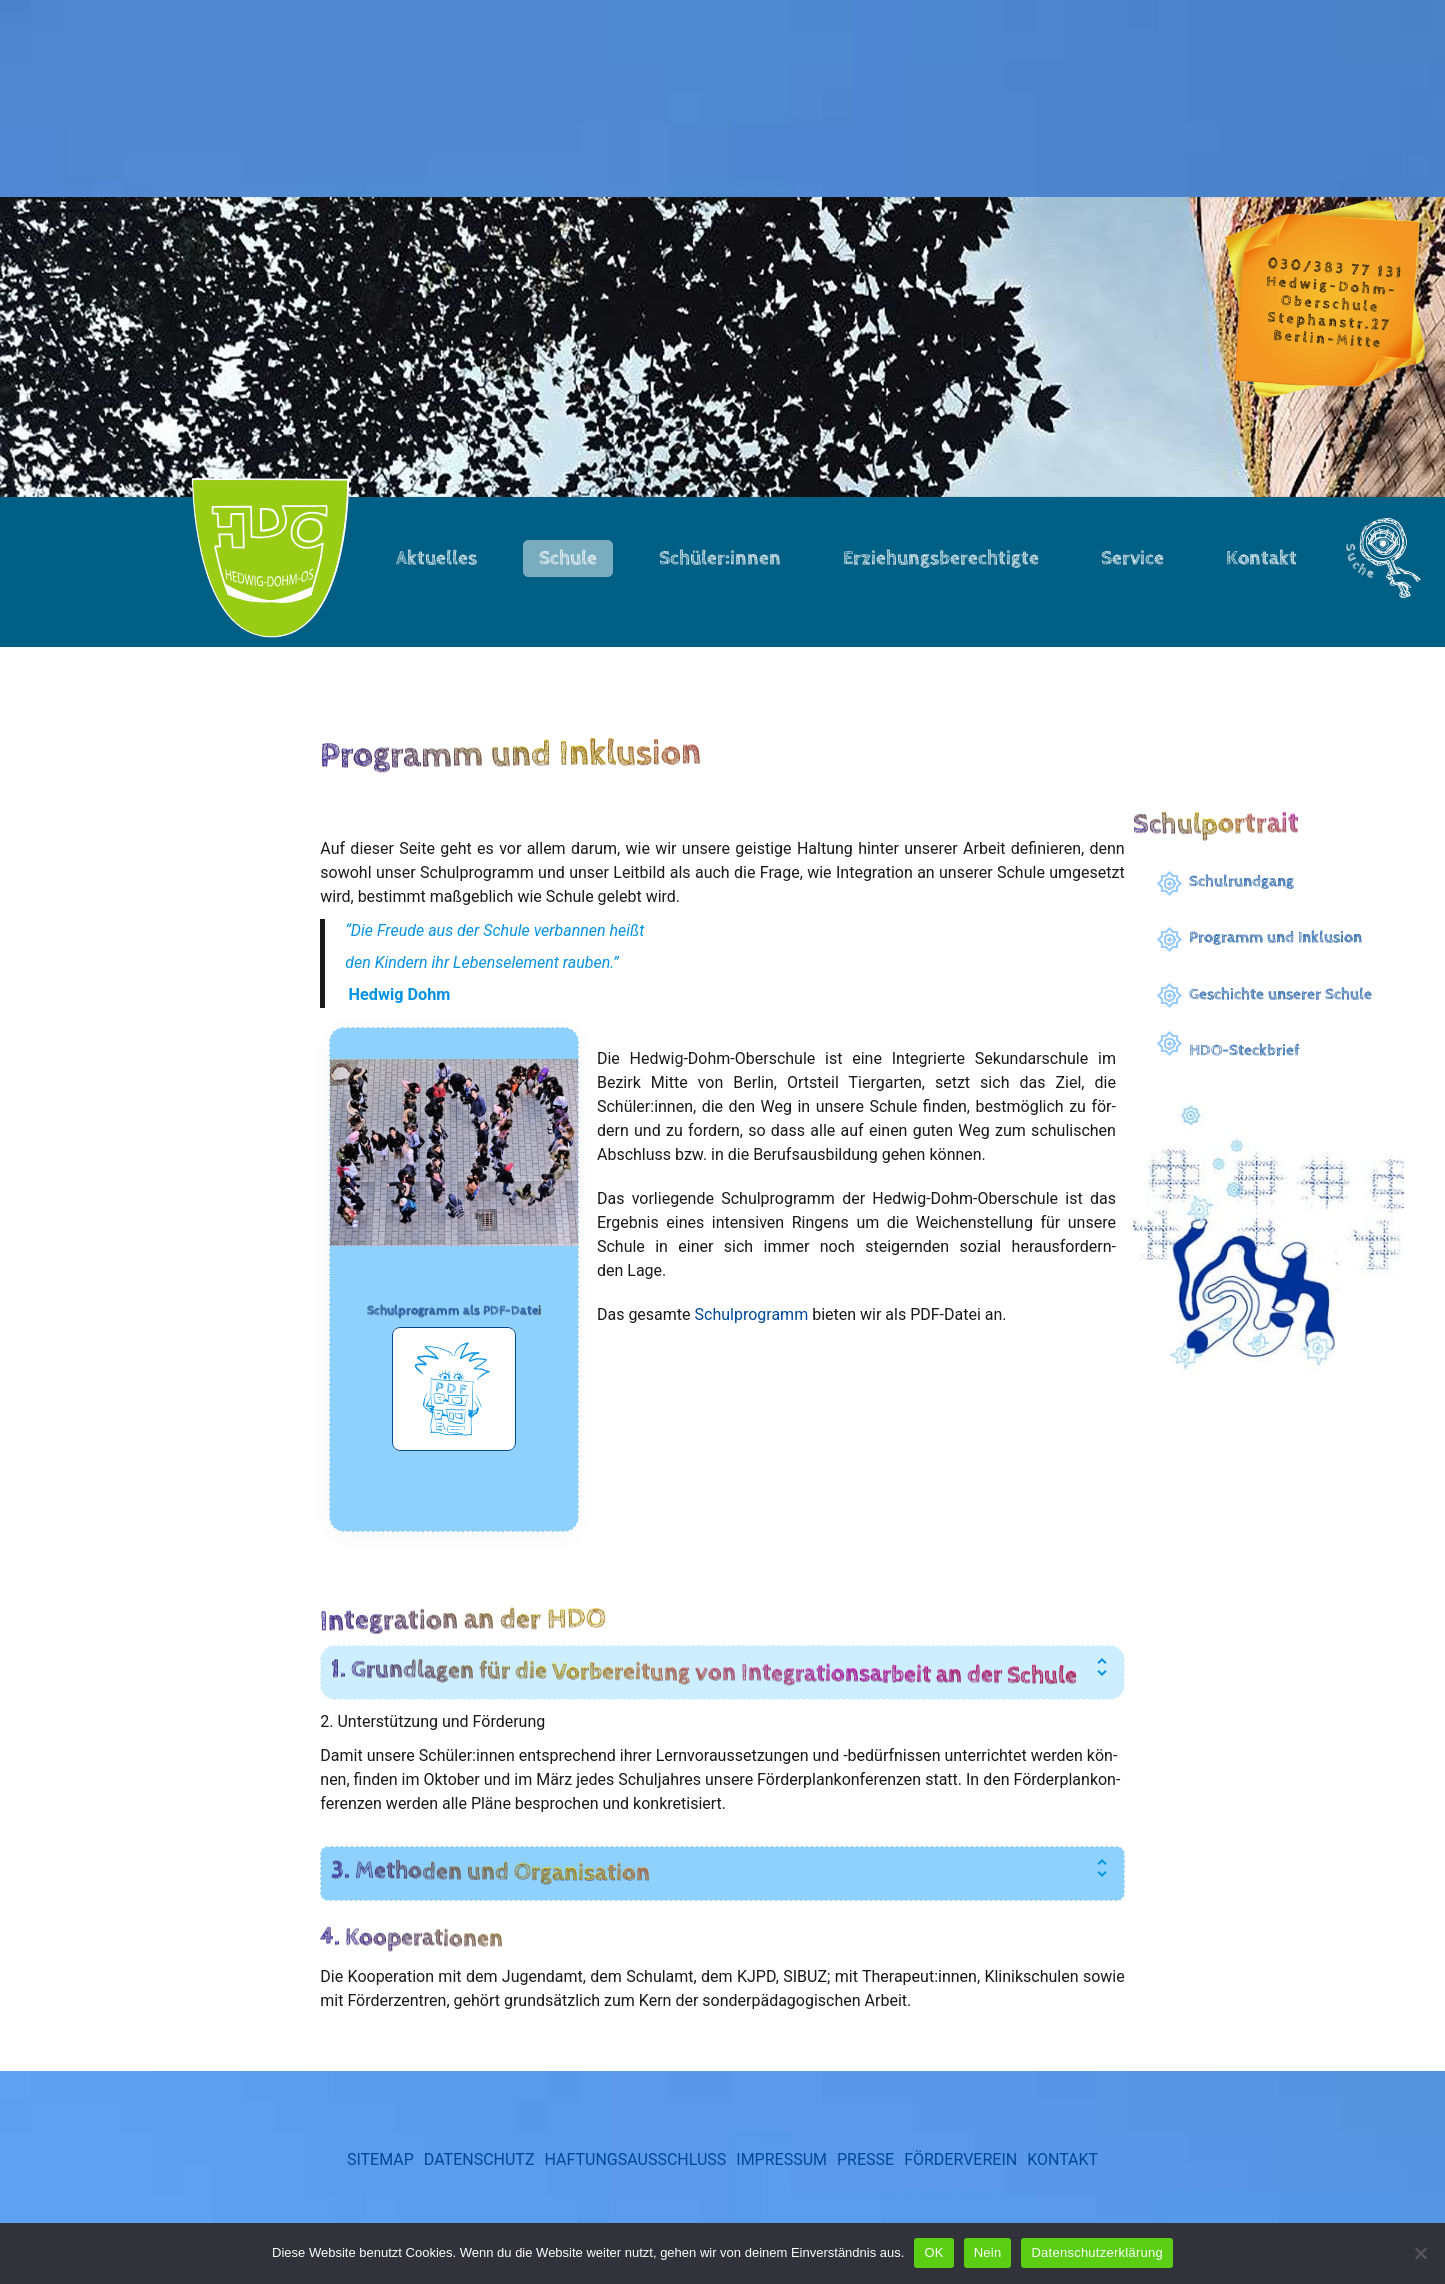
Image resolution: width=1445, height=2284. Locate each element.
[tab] (722, 1704)
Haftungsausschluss (635, 2191)
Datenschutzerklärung (1096, 2252)
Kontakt (1062, 2191)
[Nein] (1420, 2253)
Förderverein (960, 2191)
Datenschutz (479, 2191)
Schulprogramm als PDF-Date (452, 1320)
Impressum (781, 2191)
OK (933, 2252)
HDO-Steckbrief (1244, 1050)
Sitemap (380, 2191)
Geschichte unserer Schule (1280, 994)
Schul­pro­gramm (755, 1317)
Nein (988, 2252)
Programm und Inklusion (1275, 937)
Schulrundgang (1241, 881)
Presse (865, 2191)
